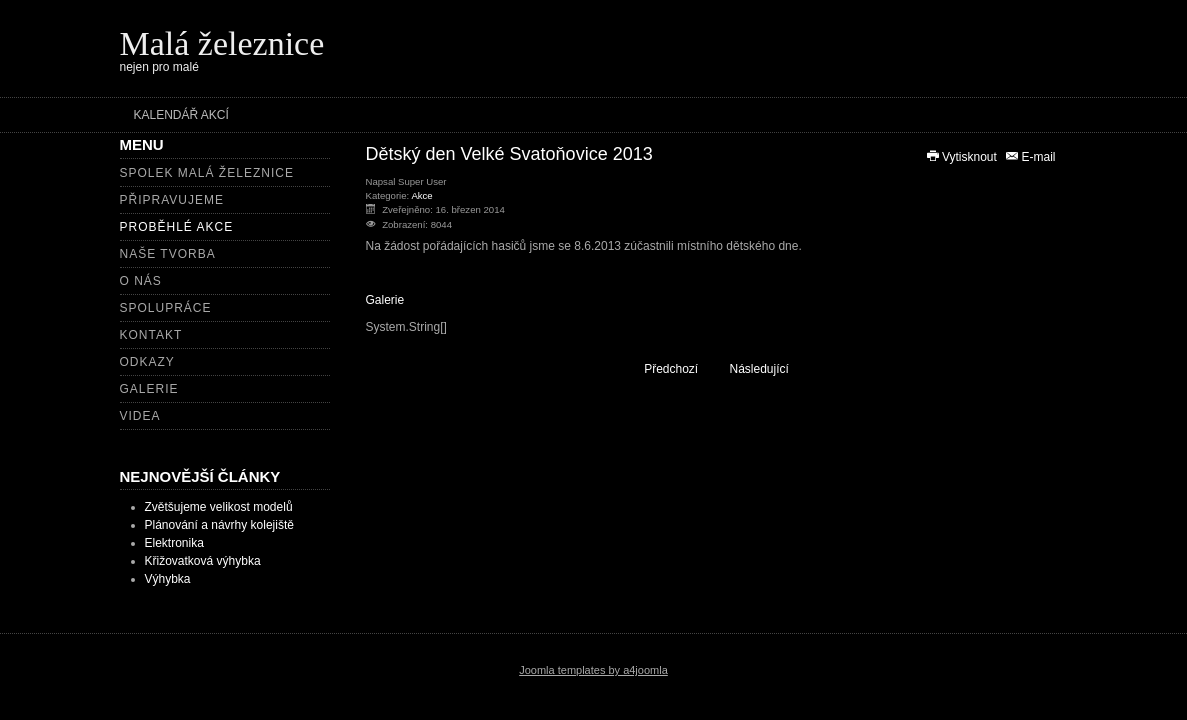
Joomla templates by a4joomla (593, 670)
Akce (421, 195)
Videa (140, 416)
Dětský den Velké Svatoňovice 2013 (509, 154)
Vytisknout (963, 157)
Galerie (149, 389)
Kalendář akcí (181, 115)
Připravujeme (172, 200)
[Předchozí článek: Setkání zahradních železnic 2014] (662, 368)
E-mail (1029, 157)
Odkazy (147, 362)
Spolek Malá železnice (207, 173)
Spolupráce (166, 308)
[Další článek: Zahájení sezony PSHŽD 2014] (768, 368)
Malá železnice (222, 43)
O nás (141, 281)
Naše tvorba (168, 254)
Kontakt (151, 335)
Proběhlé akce (177, 227)
